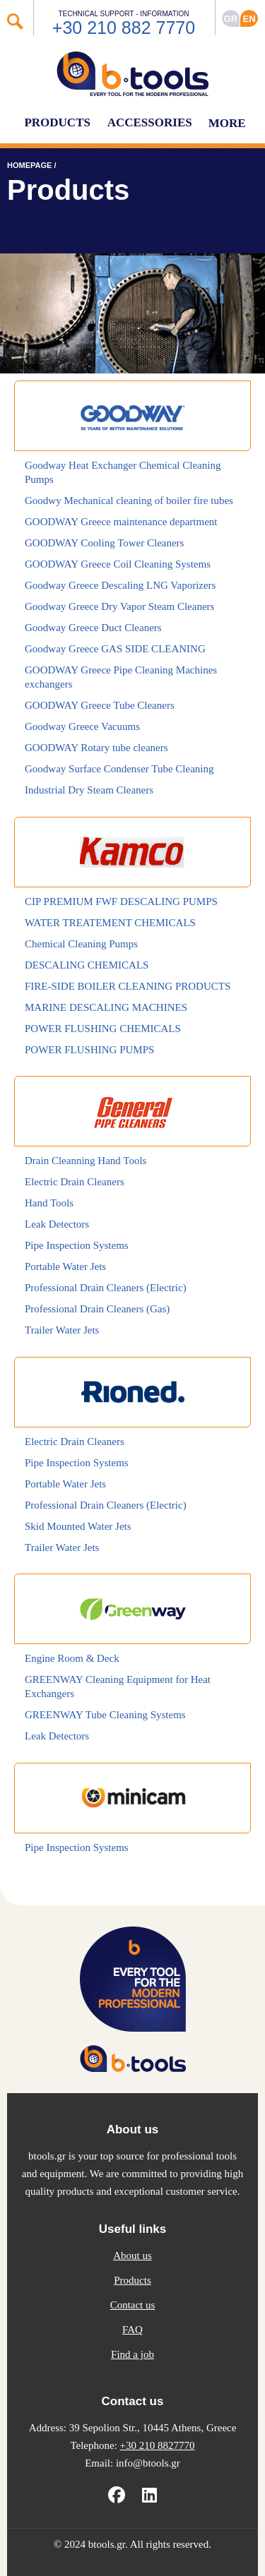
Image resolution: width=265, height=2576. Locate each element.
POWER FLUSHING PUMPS (89, 1049)
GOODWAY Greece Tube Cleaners (100, 705)
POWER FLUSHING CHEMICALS (103, 1028)
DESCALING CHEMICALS (86, 965)
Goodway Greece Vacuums (82, 726)
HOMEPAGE (29, 165)
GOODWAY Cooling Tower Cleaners (104, 543)
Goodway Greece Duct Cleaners (93, 627)
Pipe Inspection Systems (77, 1245)
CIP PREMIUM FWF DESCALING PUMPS (121, 901)
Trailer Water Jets (62, 1330)
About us (132, 2255)
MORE (227, 123)
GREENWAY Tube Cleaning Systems (105, 1714)
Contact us (132, 2305)
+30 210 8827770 (157, 2445)
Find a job (132, 2354)
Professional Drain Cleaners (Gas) (97, 1308)
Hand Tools (49, 1203)
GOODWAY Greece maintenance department (121, 521)
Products (132, 2280)
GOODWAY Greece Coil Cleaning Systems (118, 564)
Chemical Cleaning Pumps (81, 943)
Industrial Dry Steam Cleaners (89, 790)
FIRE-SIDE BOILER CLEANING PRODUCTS (127, 986)
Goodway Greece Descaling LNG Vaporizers (120, 585)
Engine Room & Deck (72, 1658)
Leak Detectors (57, 1224)
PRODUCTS (57, 122)
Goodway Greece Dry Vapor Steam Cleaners (119, 606)
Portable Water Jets (65, 1266)
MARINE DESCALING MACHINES (106, 1007)
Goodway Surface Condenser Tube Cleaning (119, 768)
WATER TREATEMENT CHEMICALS (110, 922)
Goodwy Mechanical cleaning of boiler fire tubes (129, 500)
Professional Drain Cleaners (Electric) (106, 1287)
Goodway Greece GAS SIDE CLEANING (115, 648)
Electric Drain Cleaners (74, 1181)
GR (231, 18)
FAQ (132, 2329)
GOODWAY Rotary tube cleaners (96, 747)
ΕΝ (248, 18)
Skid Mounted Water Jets (78, 1526)
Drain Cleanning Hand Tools (85, 1160)
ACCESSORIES (149, 122)
